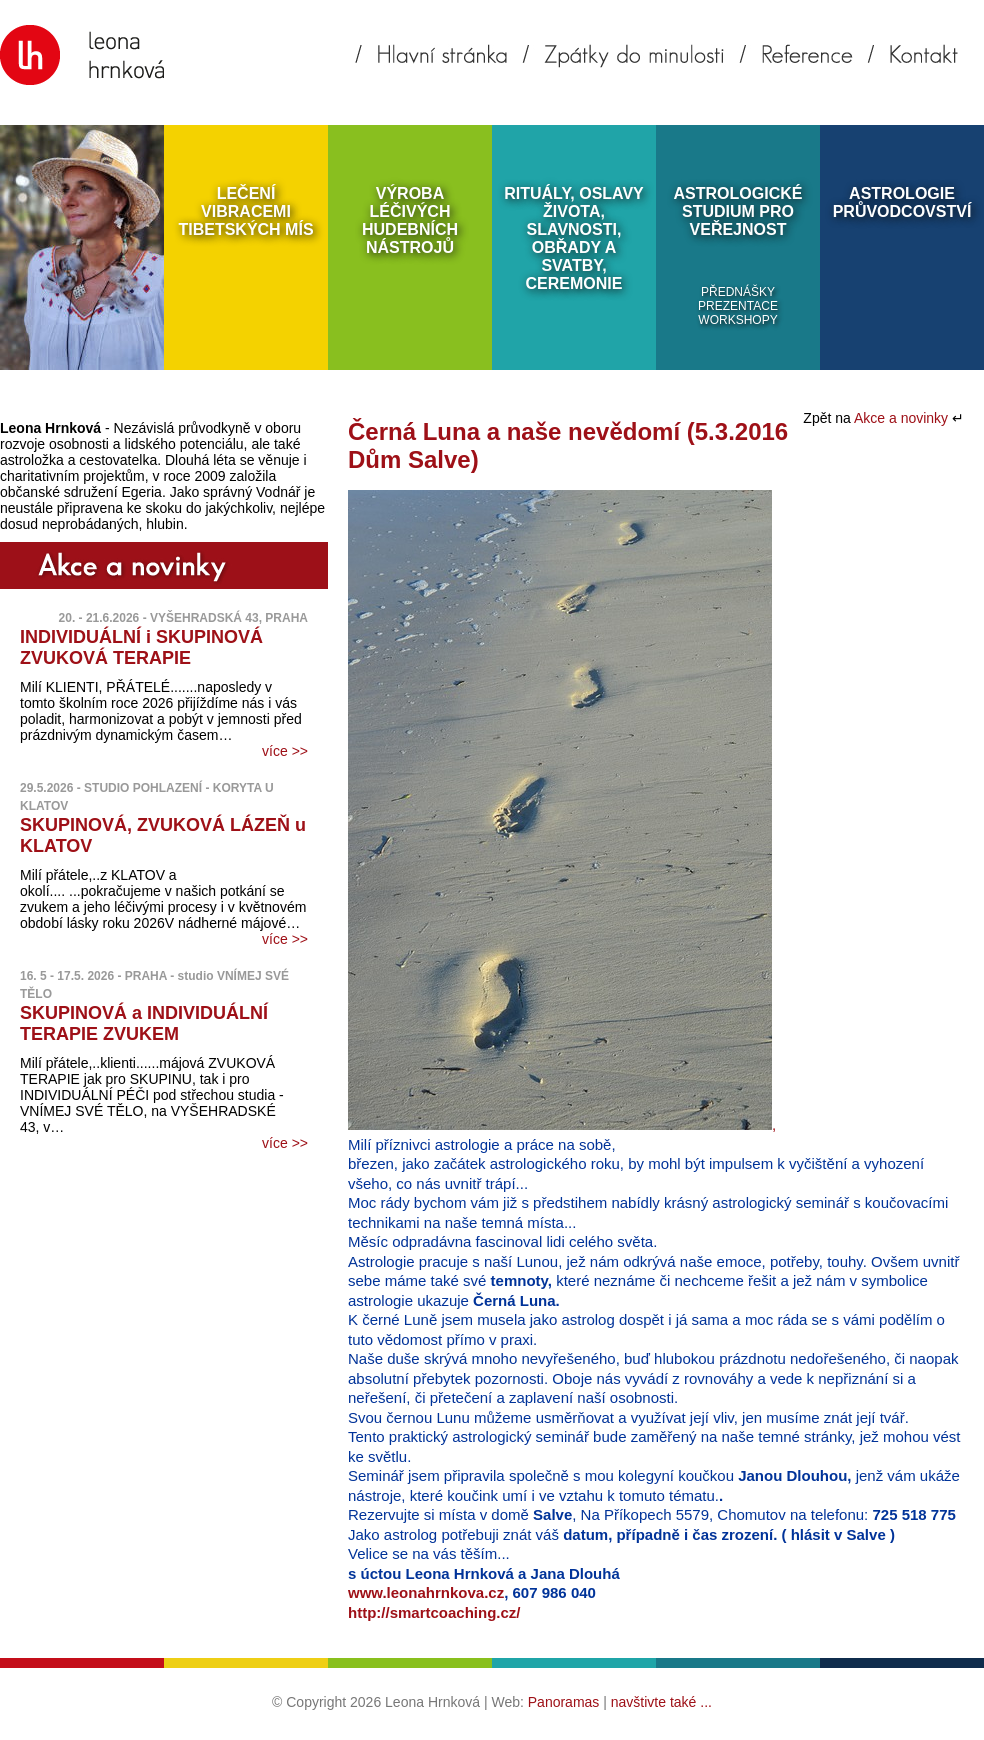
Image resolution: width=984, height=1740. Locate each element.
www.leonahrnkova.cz (426, 1592)
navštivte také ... (661, 1702)
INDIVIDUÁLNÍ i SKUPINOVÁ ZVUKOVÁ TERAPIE (141, 647)
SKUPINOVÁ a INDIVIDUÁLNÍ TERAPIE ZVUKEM (144, 1023)
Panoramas (564, 1702)
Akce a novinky (903, 418)
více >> (285, 751)
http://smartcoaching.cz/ (434, 1612)
